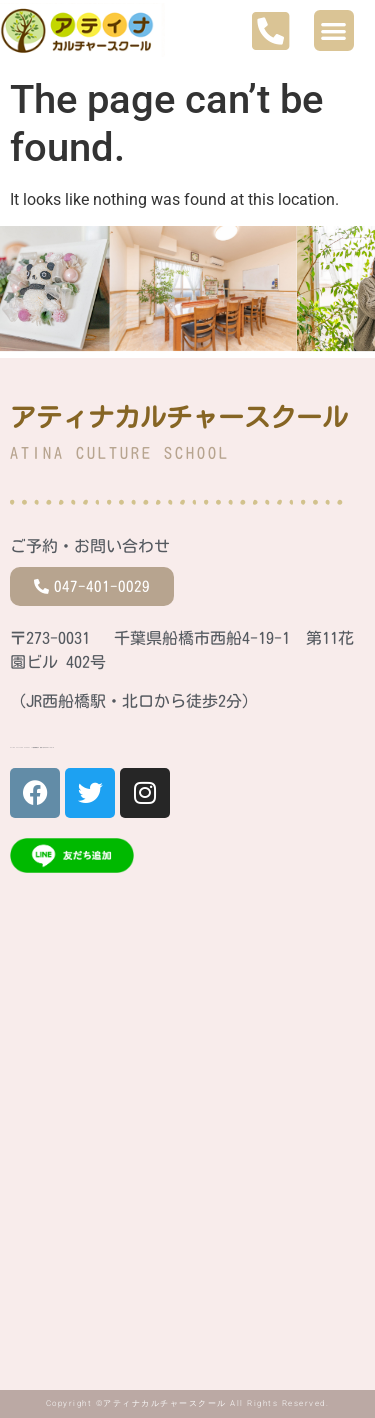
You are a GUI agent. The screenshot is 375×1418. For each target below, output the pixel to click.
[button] (334, 30)
